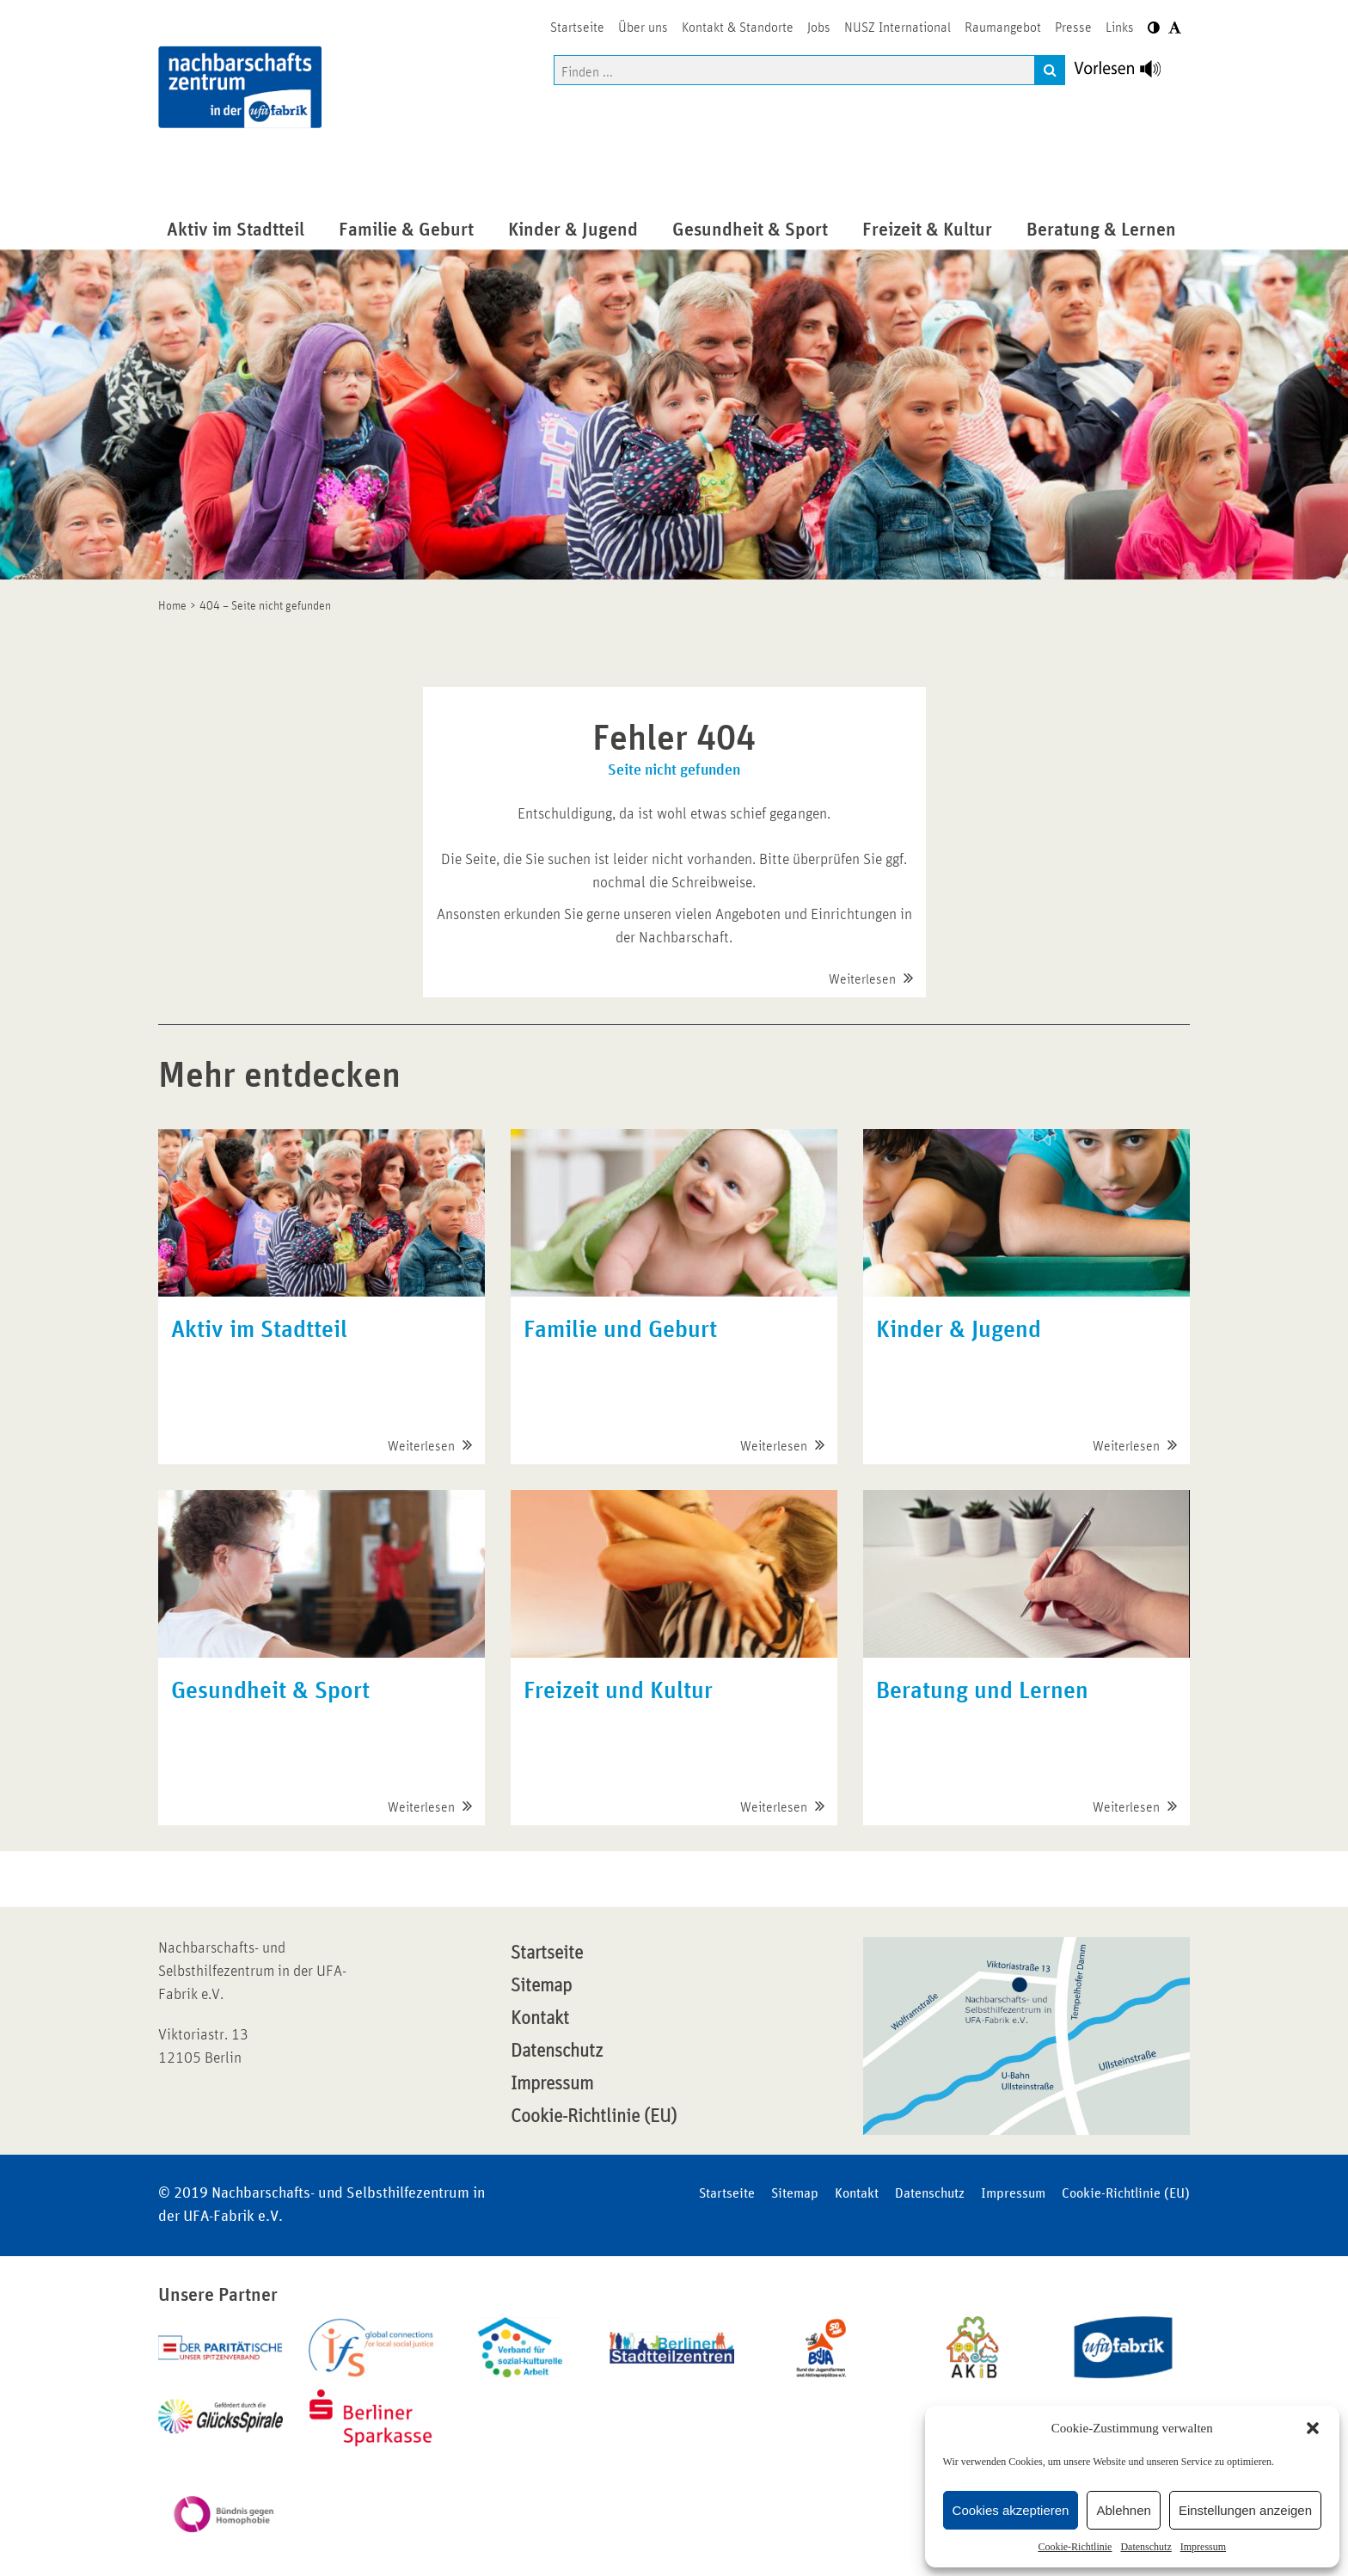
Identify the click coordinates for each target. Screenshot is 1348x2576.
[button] (1312, 2428)
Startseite (547, 1953)
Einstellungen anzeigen (1245, 2510)
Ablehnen (1123, 2510)
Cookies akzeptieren (1011, 2510)
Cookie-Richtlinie (1075, 2547)
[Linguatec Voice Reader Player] (1127, 73)
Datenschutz (1145, 2547)
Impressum (1203, 2547)
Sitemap (541, 1986)
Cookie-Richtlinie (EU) (594, 2116)
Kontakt (540, 2018)
